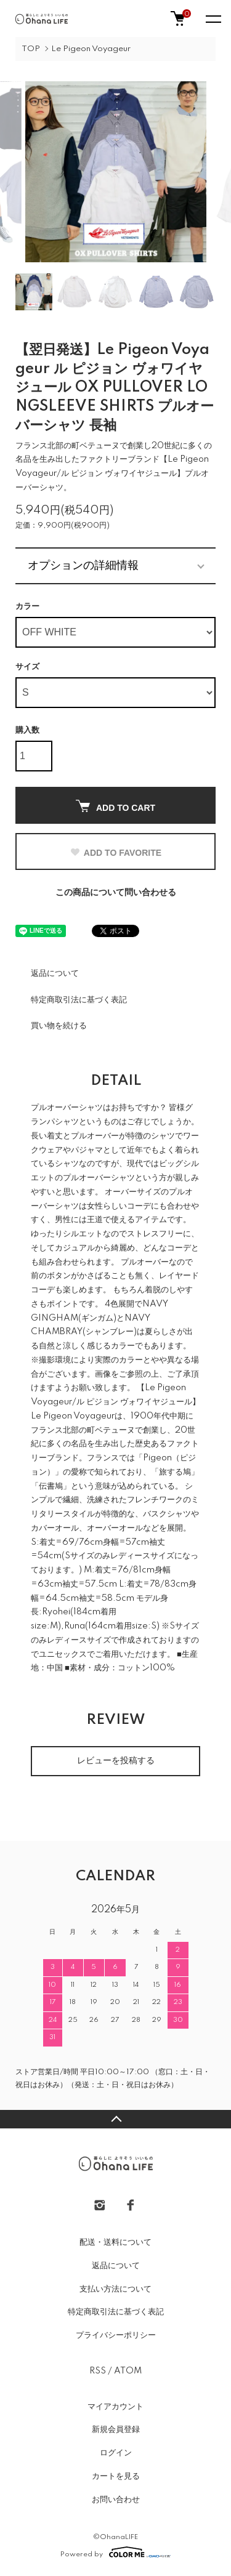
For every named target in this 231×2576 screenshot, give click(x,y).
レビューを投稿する (116, 1761)
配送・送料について (115, 2242)
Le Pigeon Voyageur (91, 49)
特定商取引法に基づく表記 (79, 1000)
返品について (55, 973)
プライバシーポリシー (116, 2335)
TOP (31, 49)
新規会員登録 (116, 2429)
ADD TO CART (115, 806)
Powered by (115, 2552)
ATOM (128, 2371)
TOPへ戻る (115, 2119)
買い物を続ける (59, 1025)
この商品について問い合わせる (115, 893)
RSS (97, 2371)
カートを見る (116, 2476)
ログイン (116, 2453)
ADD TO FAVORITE (115, 853)
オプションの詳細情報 (83, 565)
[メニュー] (212, 18)
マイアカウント (115, 2406)
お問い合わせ (116, 2499)
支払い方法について (115, 2289)
